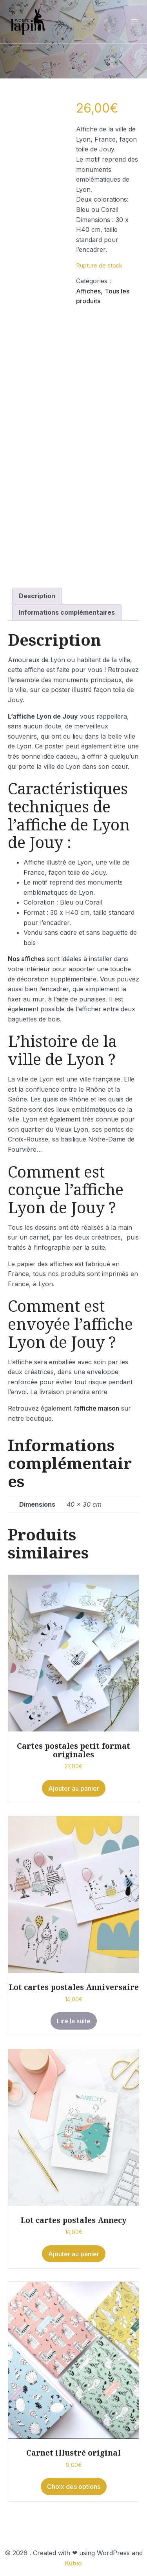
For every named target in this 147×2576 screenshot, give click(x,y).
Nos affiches (26, 959)
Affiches (88, 291)
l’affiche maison (96, 1408)
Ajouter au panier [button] (73, 1788)
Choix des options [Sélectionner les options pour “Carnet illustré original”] (73, 2486)
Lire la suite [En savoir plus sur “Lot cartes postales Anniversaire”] (74, 2021)
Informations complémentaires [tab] (67, 612)
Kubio (73, 2563)
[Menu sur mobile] (134, 21)
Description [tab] (37, 596)
